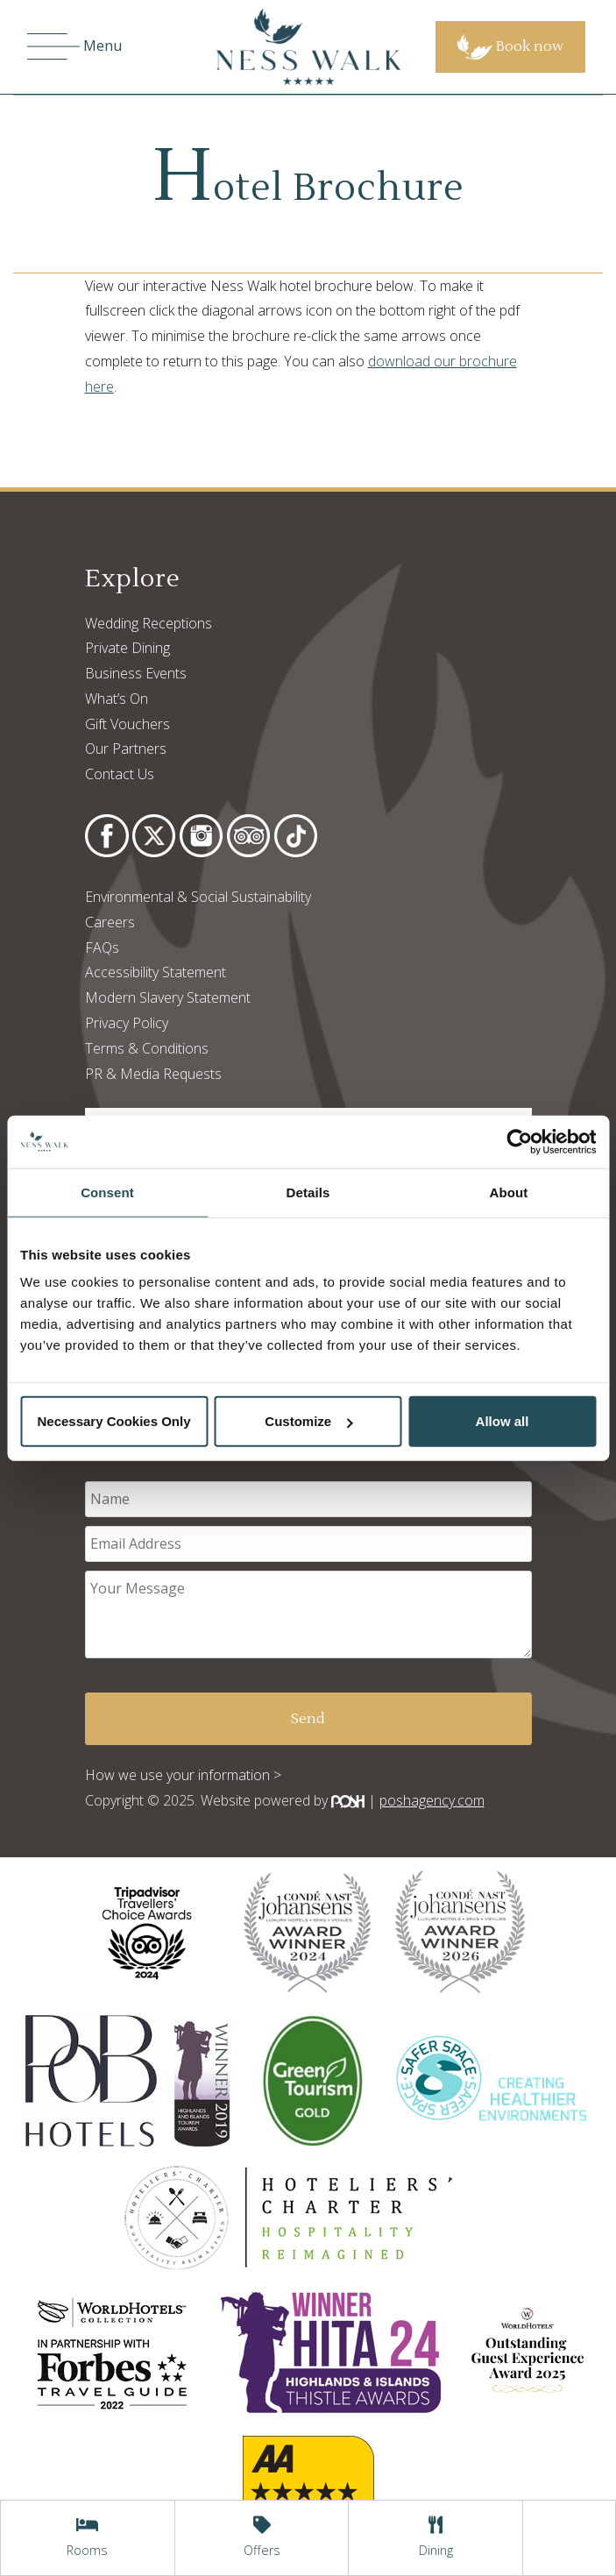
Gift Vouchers (127, 724)
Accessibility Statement (155, 972)
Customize (308, 1421)
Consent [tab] (107, 1191)
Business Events (136, 673)
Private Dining (127, 647)
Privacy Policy (126, 1023)
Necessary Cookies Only (113, 1421)
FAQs (102, 947)
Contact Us (119, 774)
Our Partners (125, 748)
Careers (110, 922)
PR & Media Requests (153, 1073)
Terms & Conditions (147, 1048)
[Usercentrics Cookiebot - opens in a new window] (519, 1141)
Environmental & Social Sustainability (198, 896)
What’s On (116, 698)
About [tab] (509, 1191)
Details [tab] (308, 1191)
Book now (510, 47)
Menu (74, 46)
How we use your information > (183, 1775)
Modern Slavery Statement (168, 997)
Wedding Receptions (148, 623)
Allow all (502, 1421)
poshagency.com (432, 1800)
